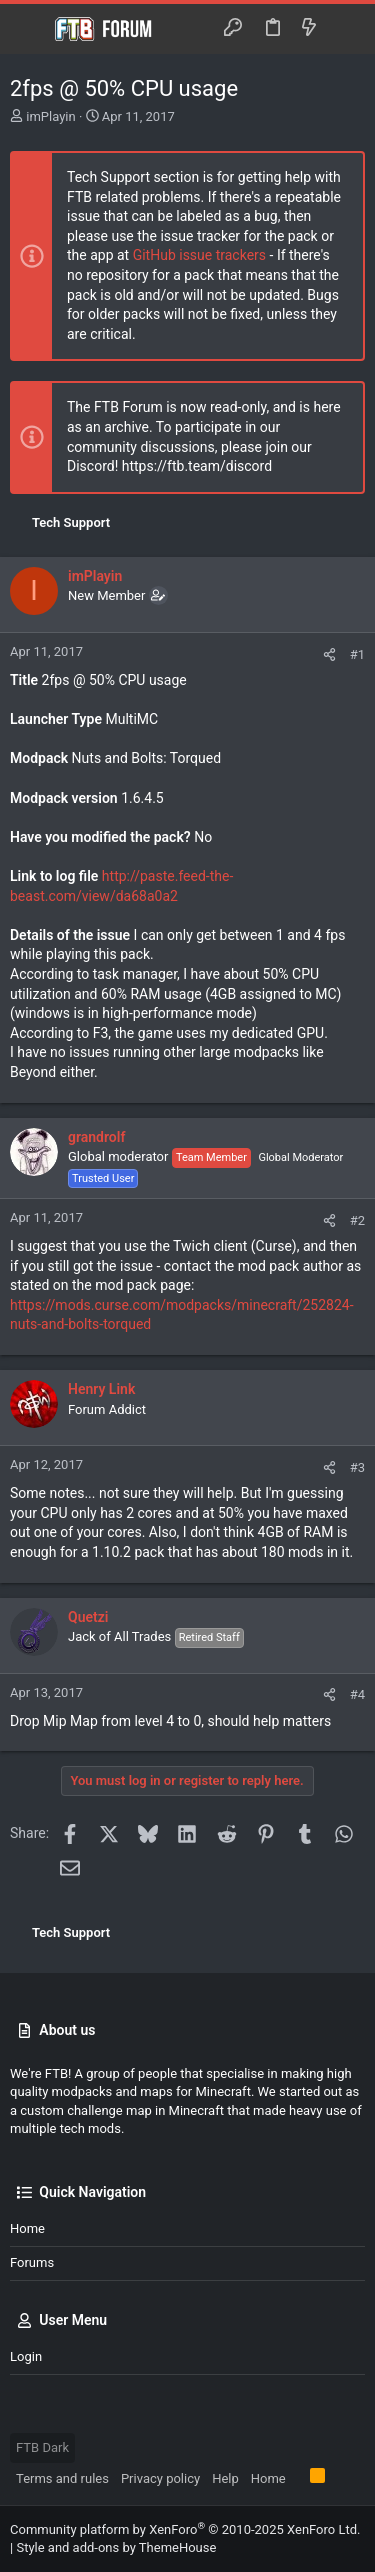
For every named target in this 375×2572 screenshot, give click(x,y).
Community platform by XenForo (185, 2529)
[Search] (345, 28)
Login (26, 2356)
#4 (357, 1694)
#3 (357, 1467)
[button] (30, 29)
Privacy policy (160, 2478)
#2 (357, 1220)
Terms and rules (62, 2478)
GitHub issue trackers (199, 255)
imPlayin (50, 116)
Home (27, 2228)
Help (225, 2478)
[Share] (329, 654)
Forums (32, 2262)
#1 (357, 654)
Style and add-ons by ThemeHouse (116, 2547)
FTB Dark (42, 2447)
